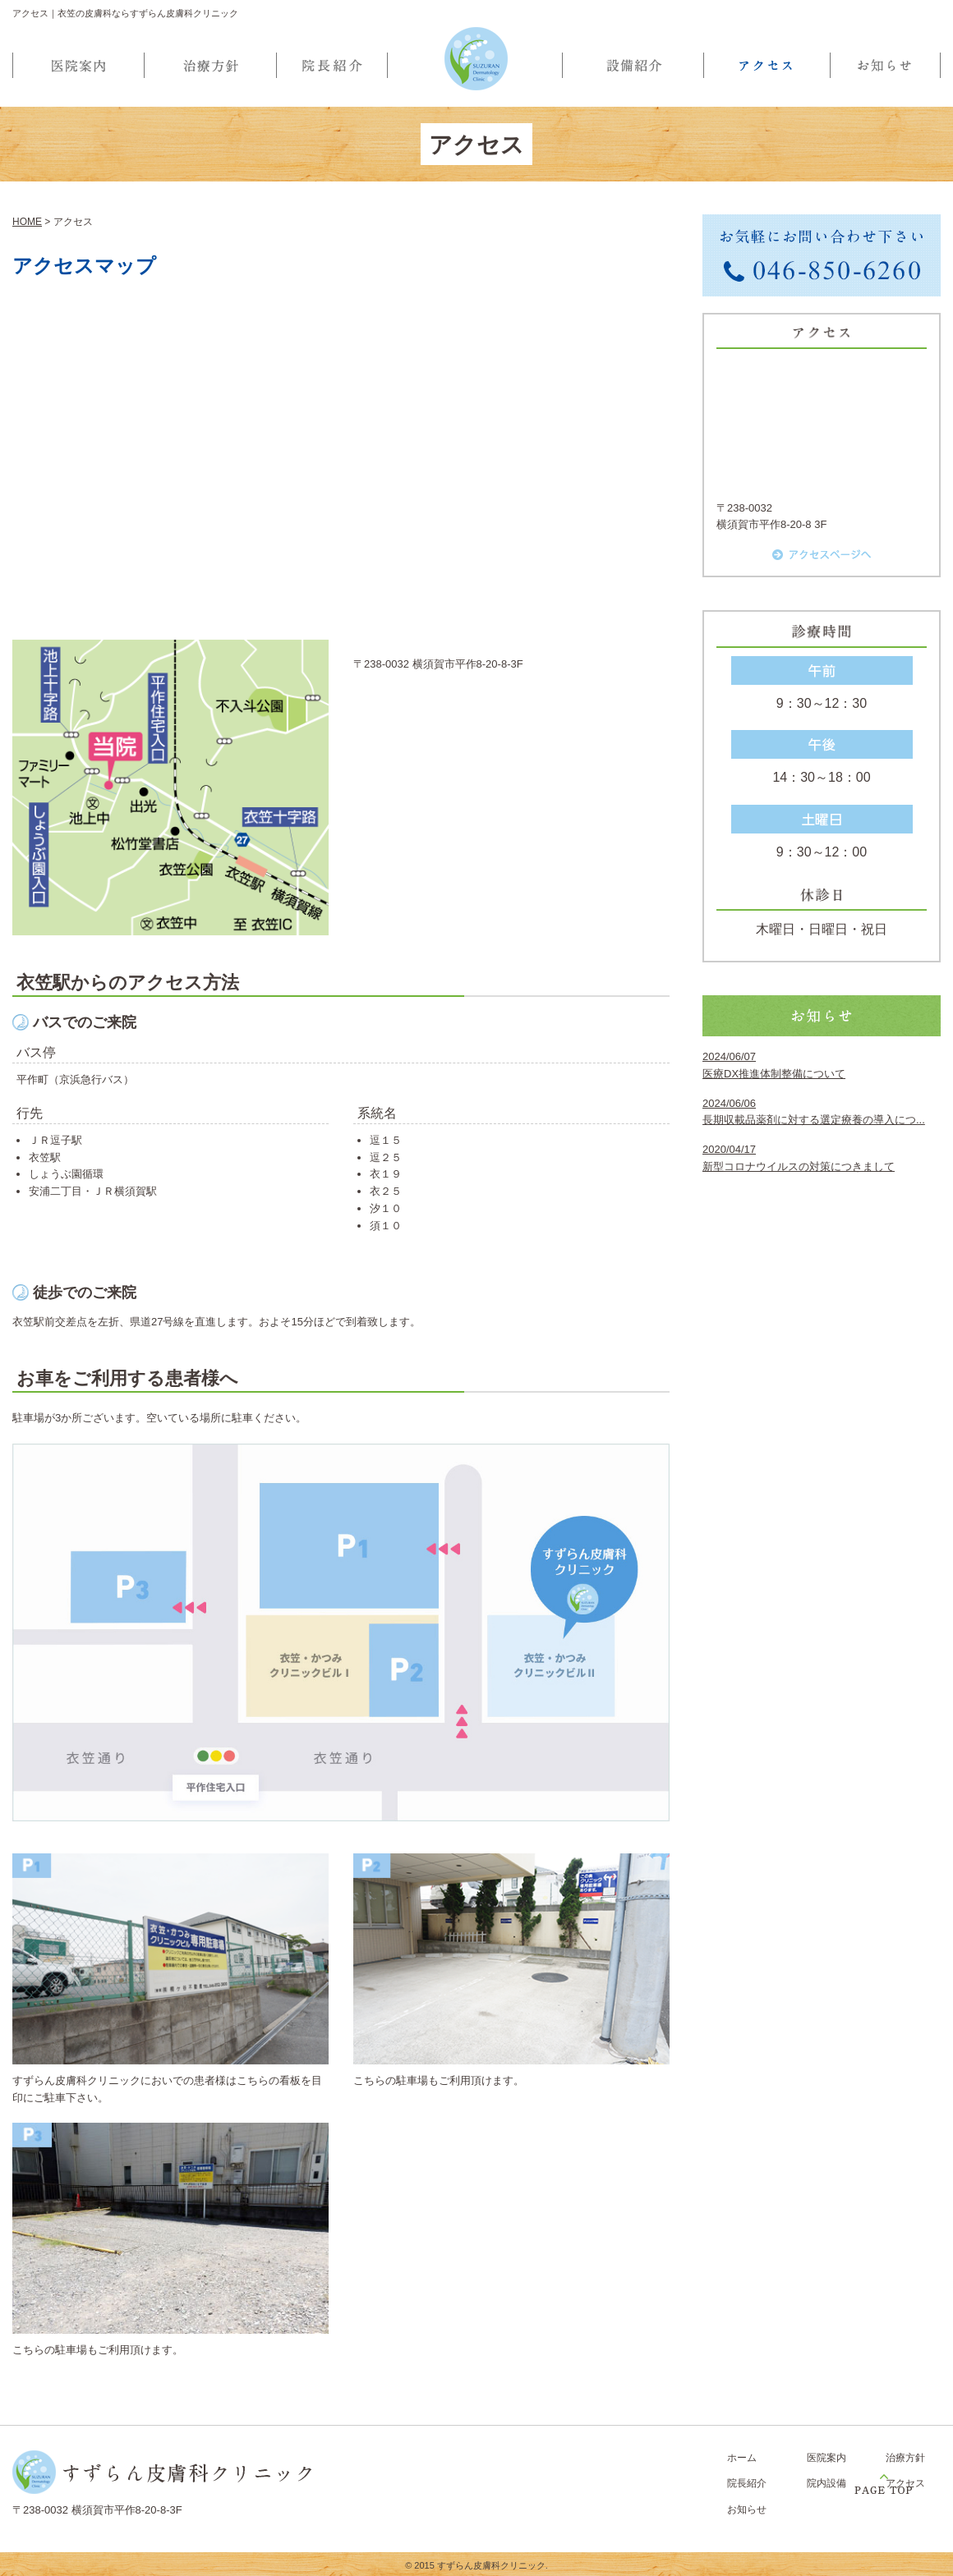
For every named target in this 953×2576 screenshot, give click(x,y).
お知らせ (747, 2509)
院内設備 (826, 2483)
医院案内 (826, 2458)
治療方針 (905, 2458)
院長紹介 (747, 2483)
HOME (27, 221)
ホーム (742, 2458)
